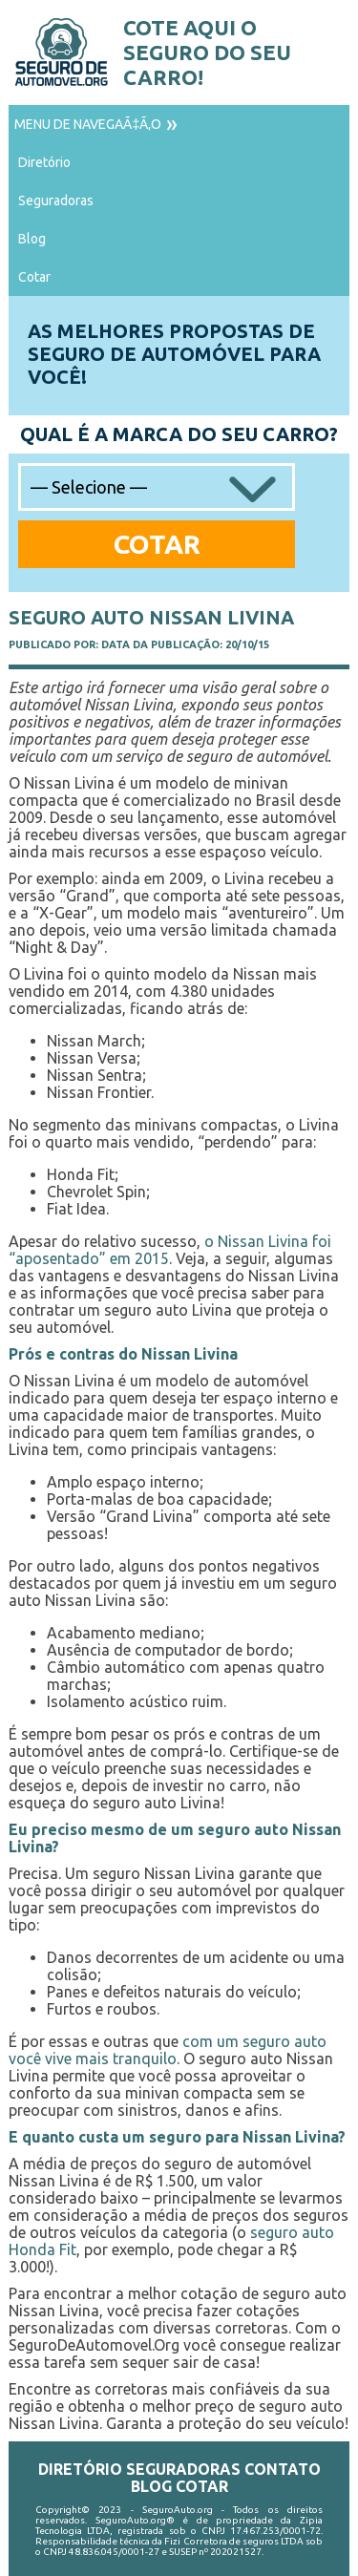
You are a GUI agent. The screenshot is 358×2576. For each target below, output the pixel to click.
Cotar (34, 277)
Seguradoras (56, 200)
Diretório (44, 162)
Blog (32, 238)
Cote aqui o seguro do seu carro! (207, 52)
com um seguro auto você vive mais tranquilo (167, 2050)
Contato (282, 2469)
